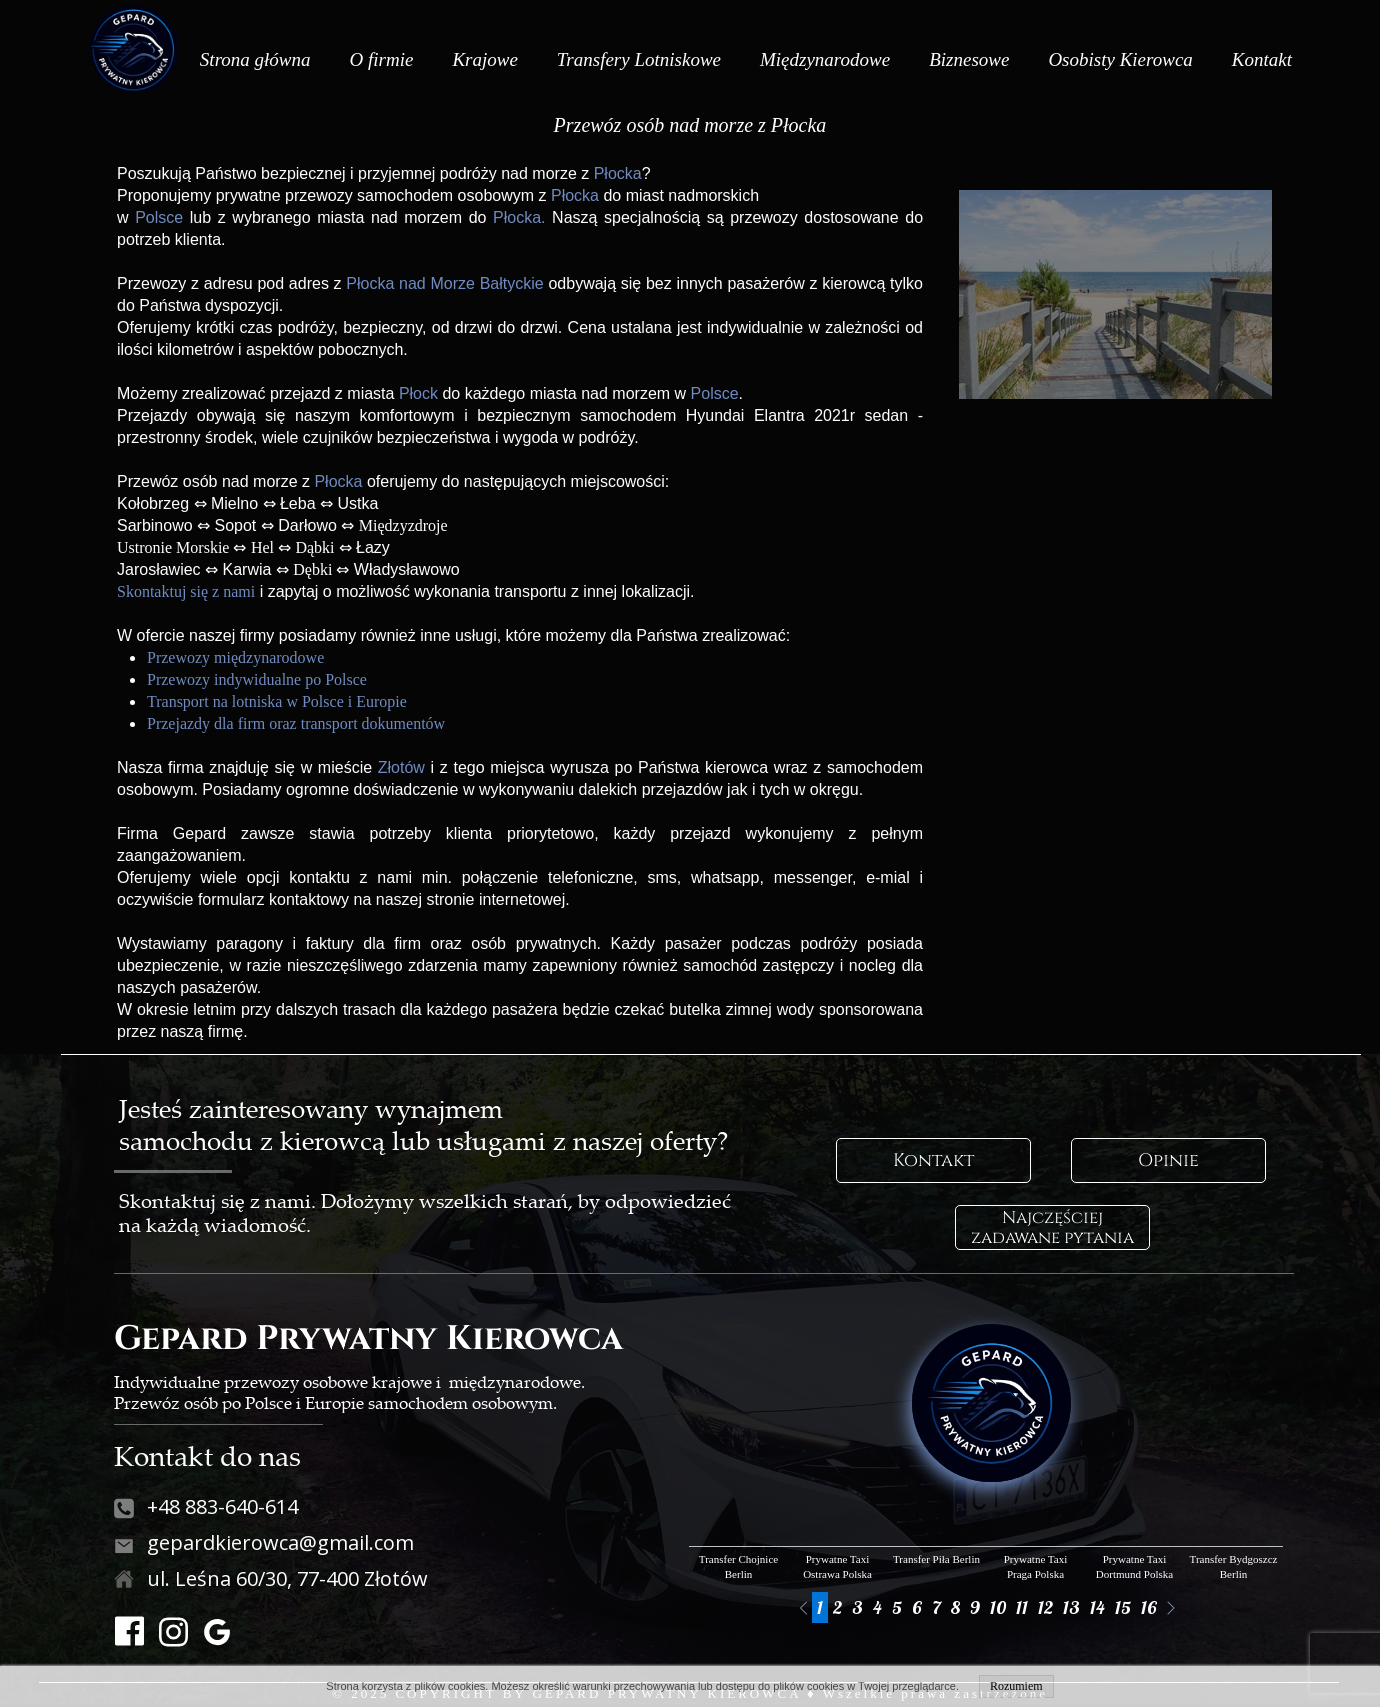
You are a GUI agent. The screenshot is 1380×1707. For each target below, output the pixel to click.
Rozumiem (1016, 1686)
